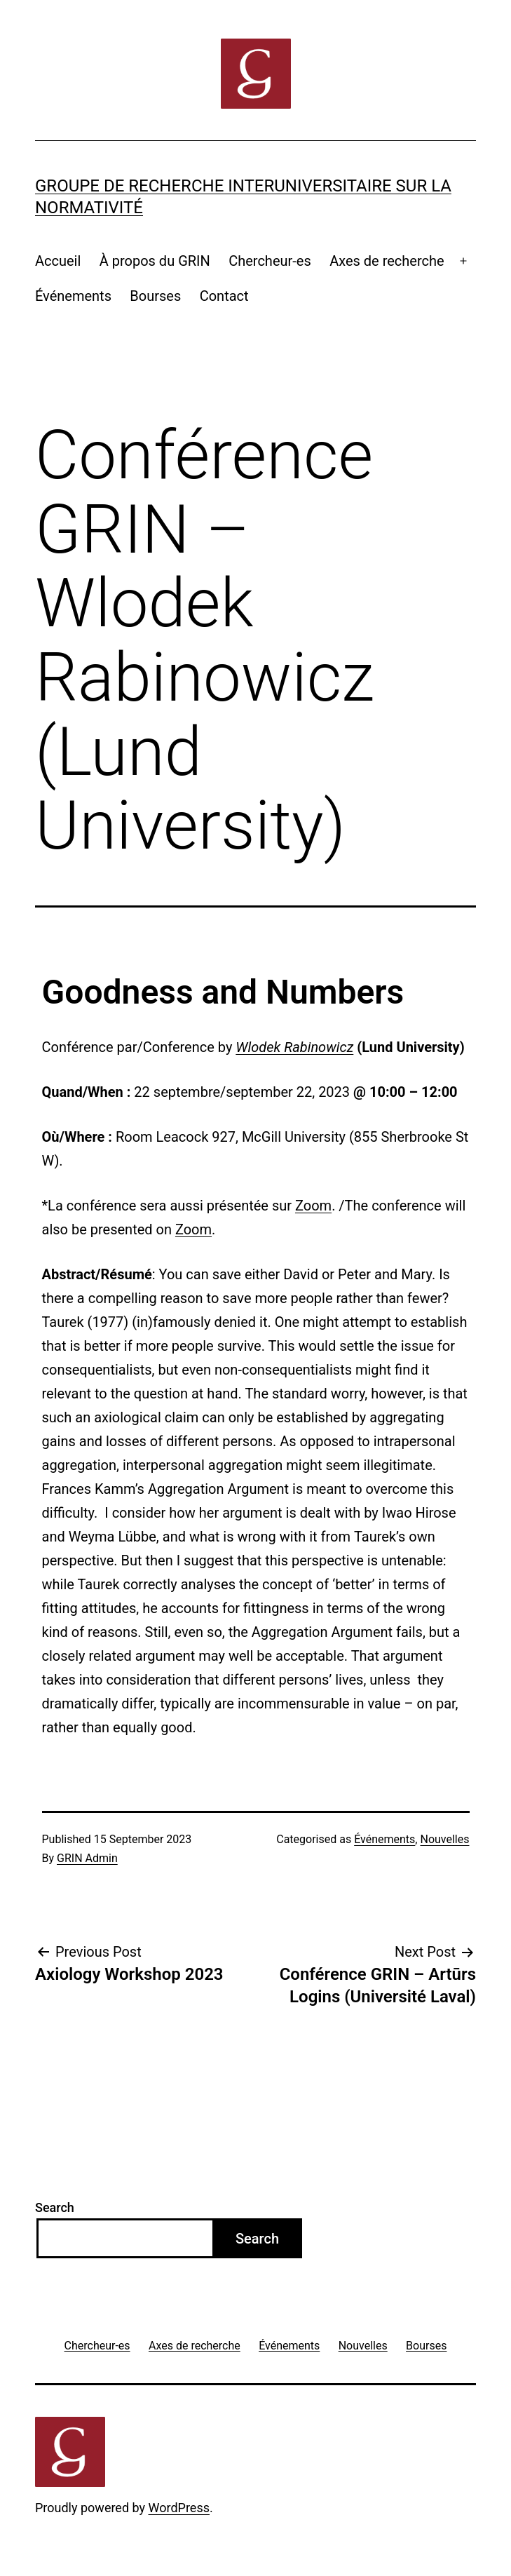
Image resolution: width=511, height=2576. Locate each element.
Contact (224, 296)
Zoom (313, 1205)
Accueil (58, 260)
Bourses (155, 296)
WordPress (179, 2507)
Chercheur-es (270, 260)
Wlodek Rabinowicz (294, 1047)
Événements (73, 296)
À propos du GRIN (155, 260)
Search (54, 2207)
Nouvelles (444, 1839)
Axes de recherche (386, 260)
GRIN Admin (87, 1858)
